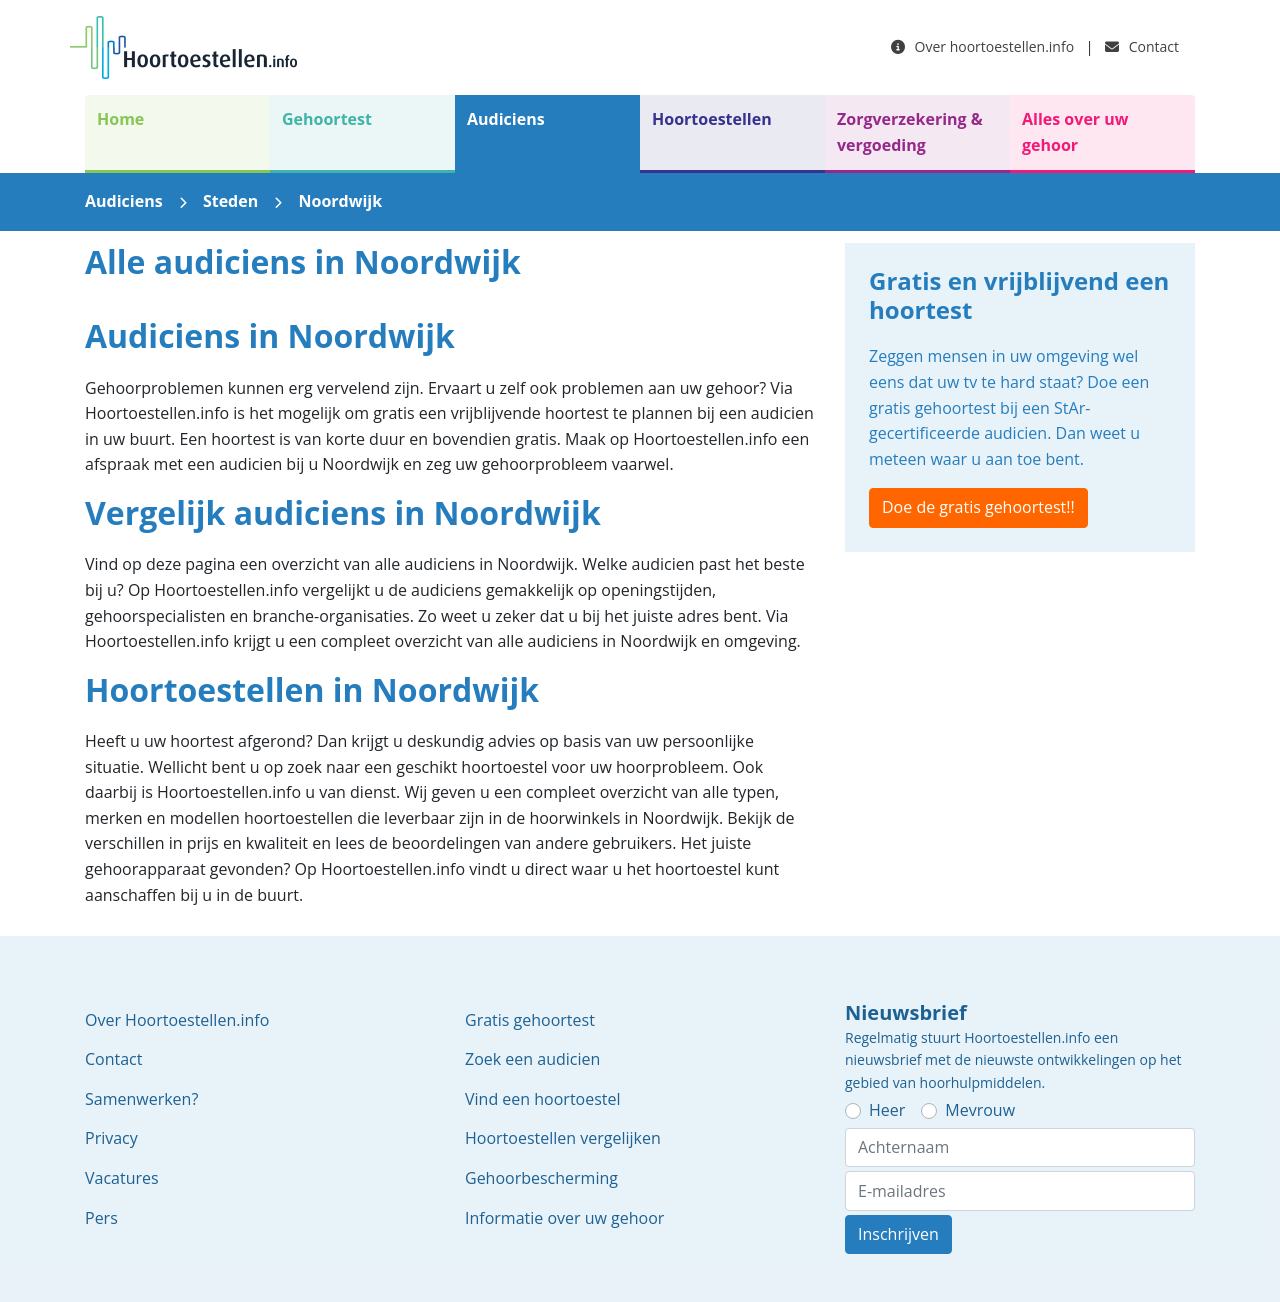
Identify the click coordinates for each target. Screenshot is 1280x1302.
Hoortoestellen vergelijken (563, 1138)
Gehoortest (327, 119)
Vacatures (122, 1178)
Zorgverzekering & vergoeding (910, 132)
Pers (101, 1218)
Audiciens (506, 119)
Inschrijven (898, 1234)
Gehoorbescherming (541, 1178)
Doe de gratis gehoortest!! (978, 507)
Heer (887, 1110)
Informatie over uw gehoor (564, 1218)
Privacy (111, 1138)
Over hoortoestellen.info (982, 46)
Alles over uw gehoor (1075, 132)
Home (120, 119)
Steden (230, 201)
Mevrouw (980, 1110)
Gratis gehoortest (530, 1020)
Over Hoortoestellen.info (177, 1020)
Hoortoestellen (712, 119)
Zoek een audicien (532, 1059)
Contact (1142, 46)
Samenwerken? (141, 1099)
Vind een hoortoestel (543, 1099)
